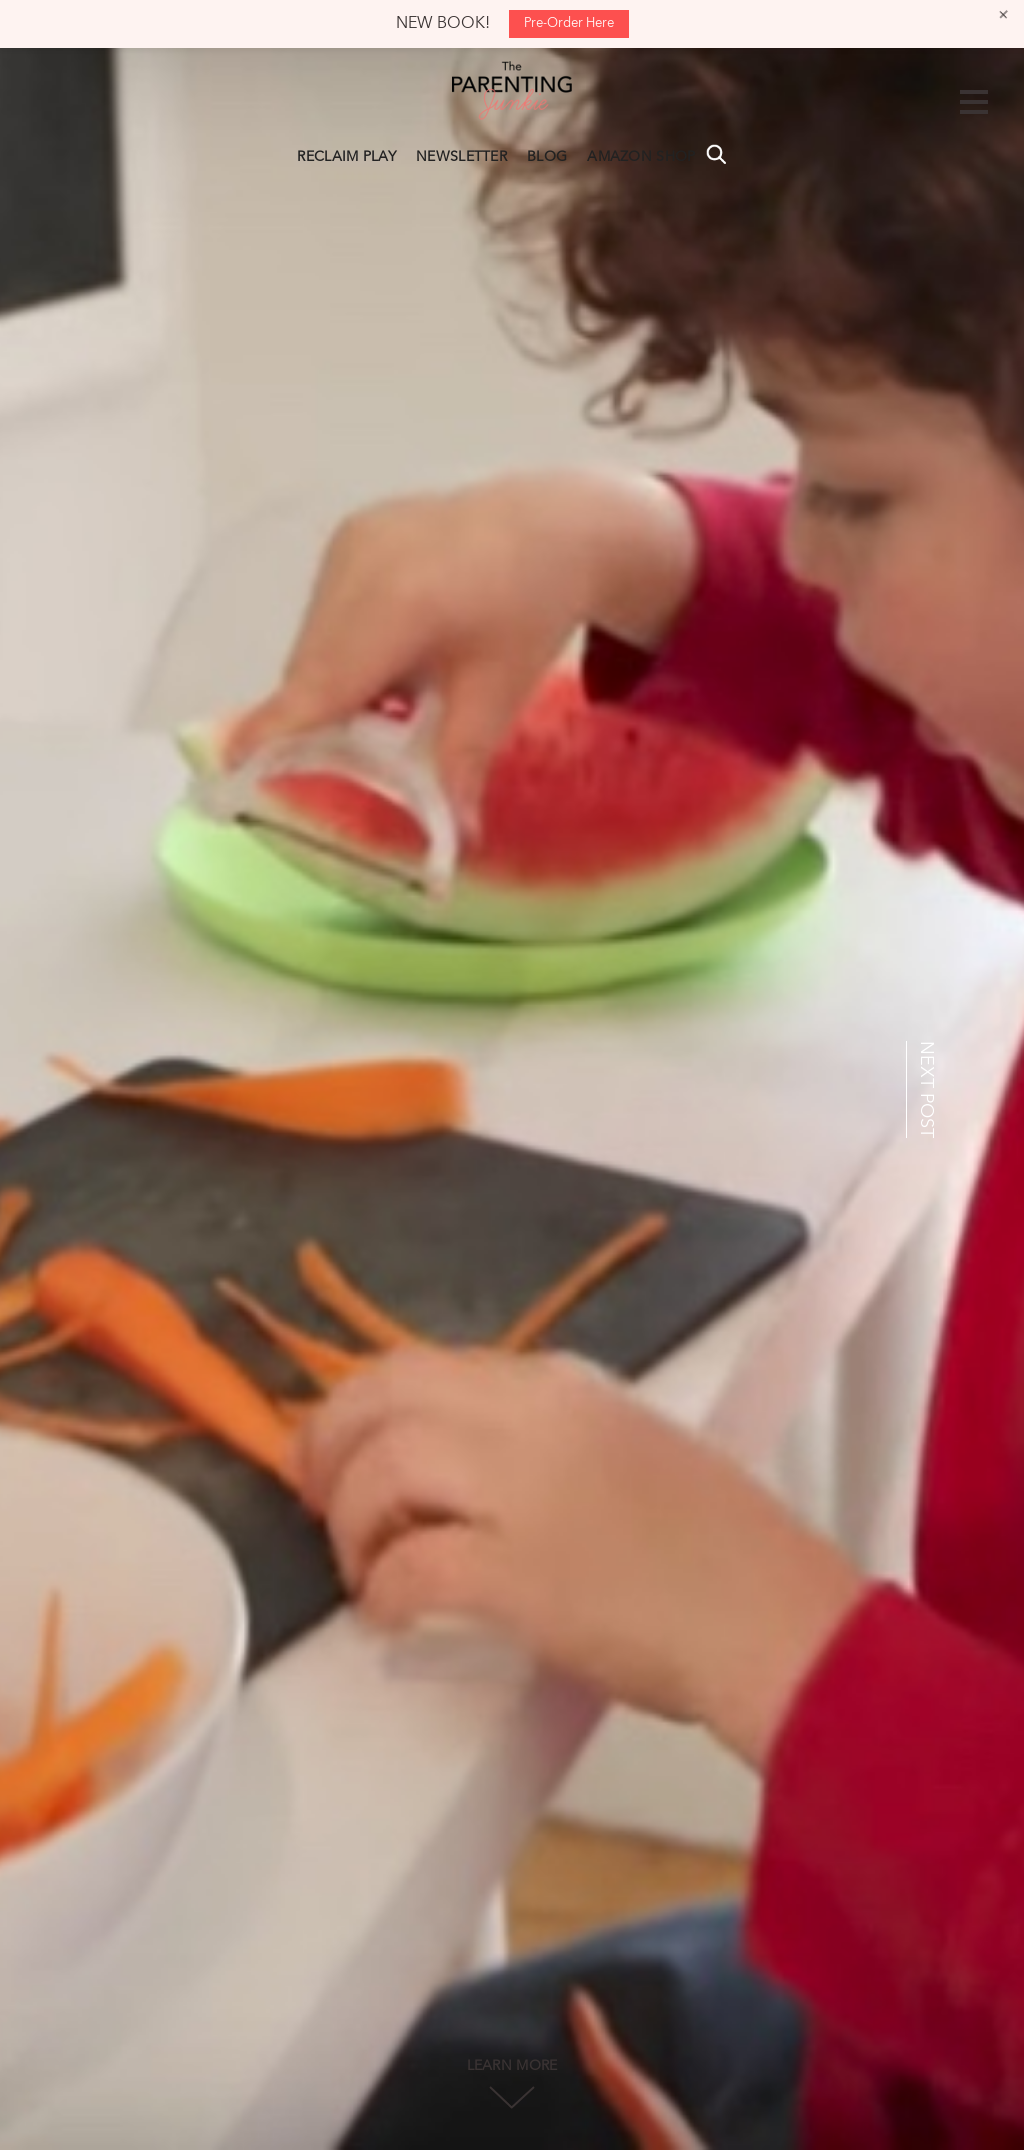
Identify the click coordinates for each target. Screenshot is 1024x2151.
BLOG (547, 157)
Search (716, 154)
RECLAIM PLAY (346, 157)
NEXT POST (926, 1089)
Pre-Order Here (569, 23)
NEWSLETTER (461, 157)
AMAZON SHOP (641, 157)
